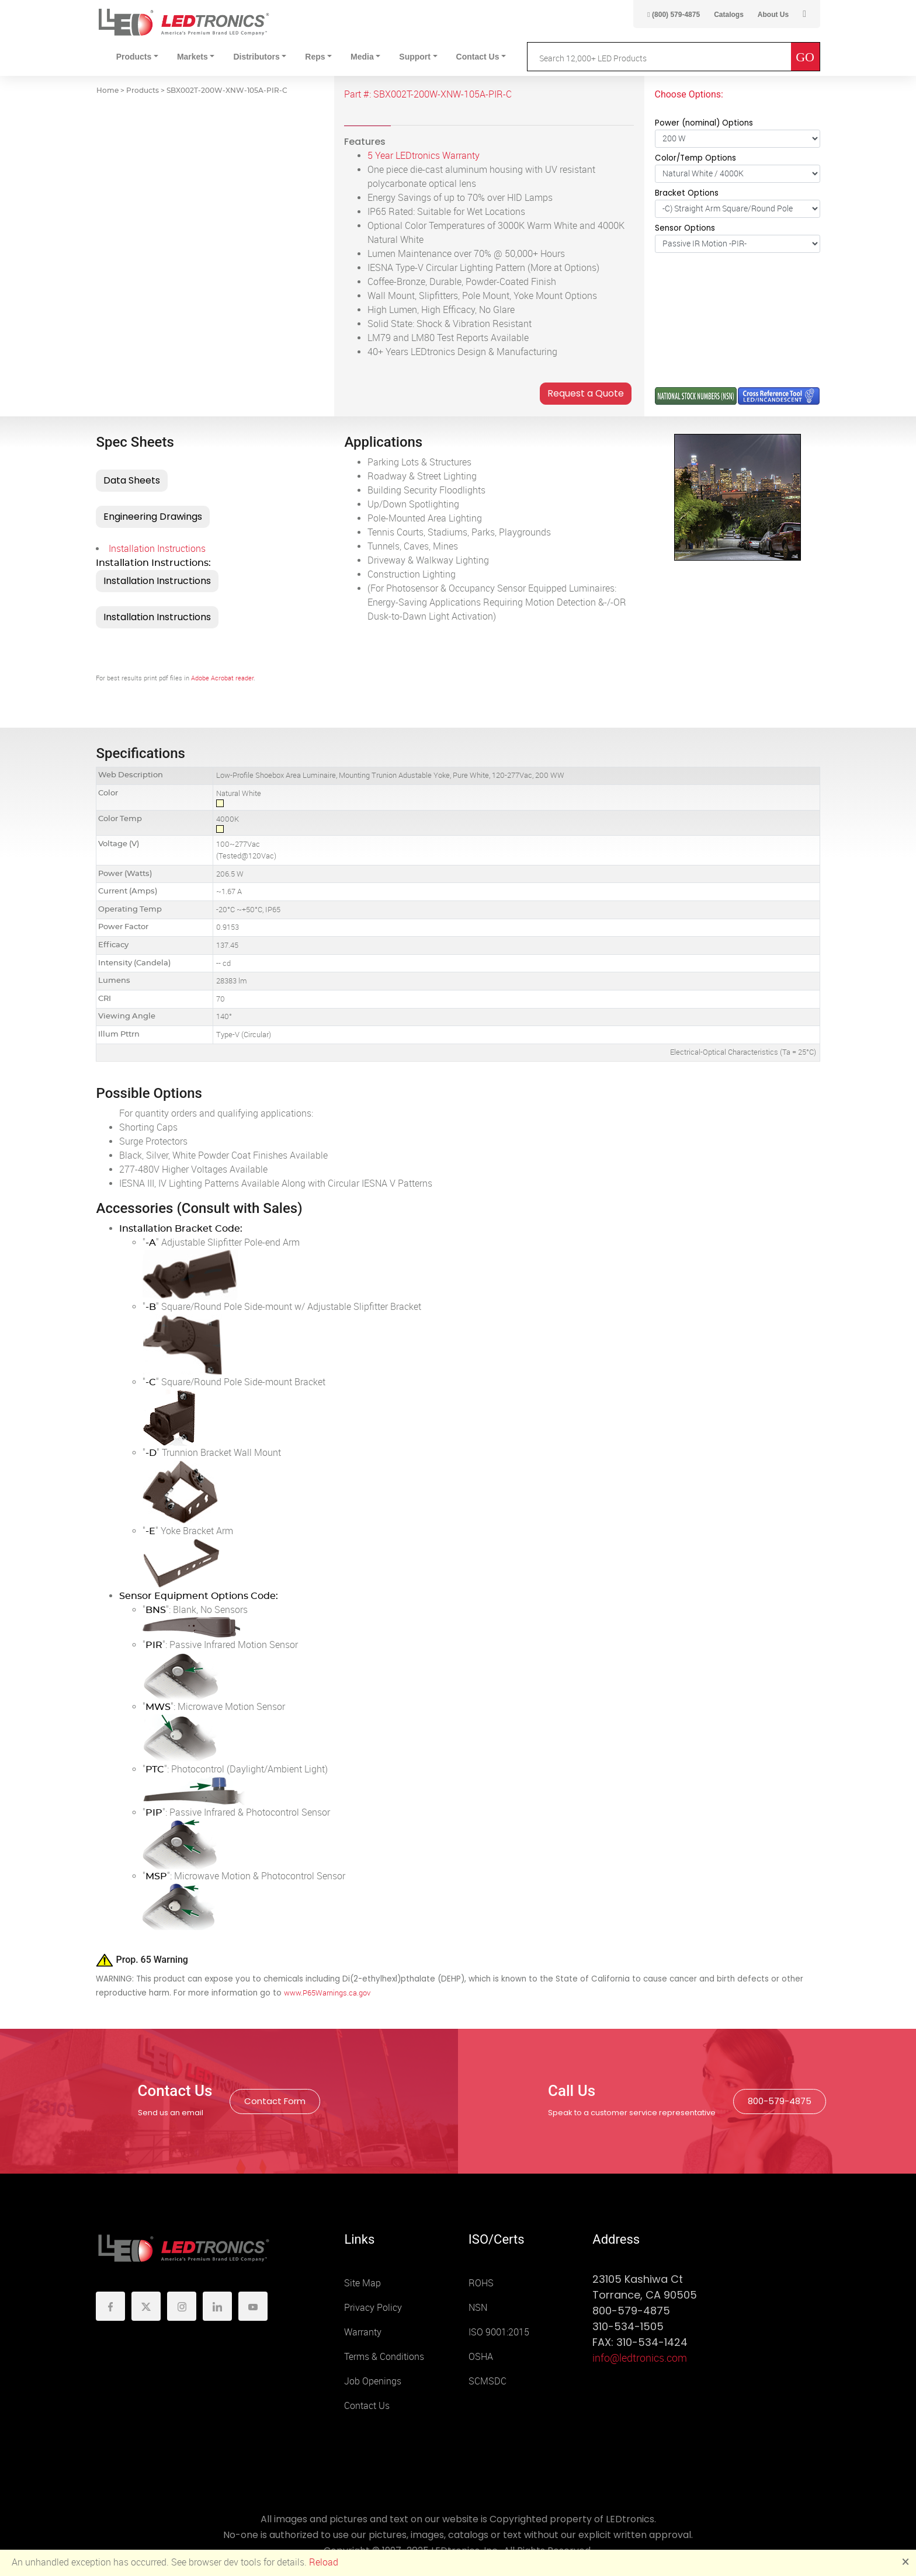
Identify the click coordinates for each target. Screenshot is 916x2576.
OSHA (481, 2356)
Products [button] (134, 56)
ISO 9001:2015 (499, 2332)
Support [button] (415, 56)
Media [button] (362, 56)
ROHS (481, 2283)
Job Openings (372, 2381)
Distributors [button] (256, 56)
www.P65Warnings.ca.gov (327, 1993)
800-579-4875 (779, 2101)
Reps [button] (315, 56)
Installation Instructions (157, 548)
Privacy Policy (373, 2307)
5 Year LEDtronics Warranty (423, 155)
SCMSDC (487, 2381)
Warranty (362, 2332)
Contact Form (275, 2101)
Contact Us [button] (477, 56)
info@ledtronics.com (639, 2358)
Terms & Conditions (384, 2356)
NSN (478, 2307)
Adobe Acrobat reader (222, 678)
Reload (323, 2562)
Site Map (362, 2283)
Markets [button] (192, 56)
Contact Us (367, 2405)
